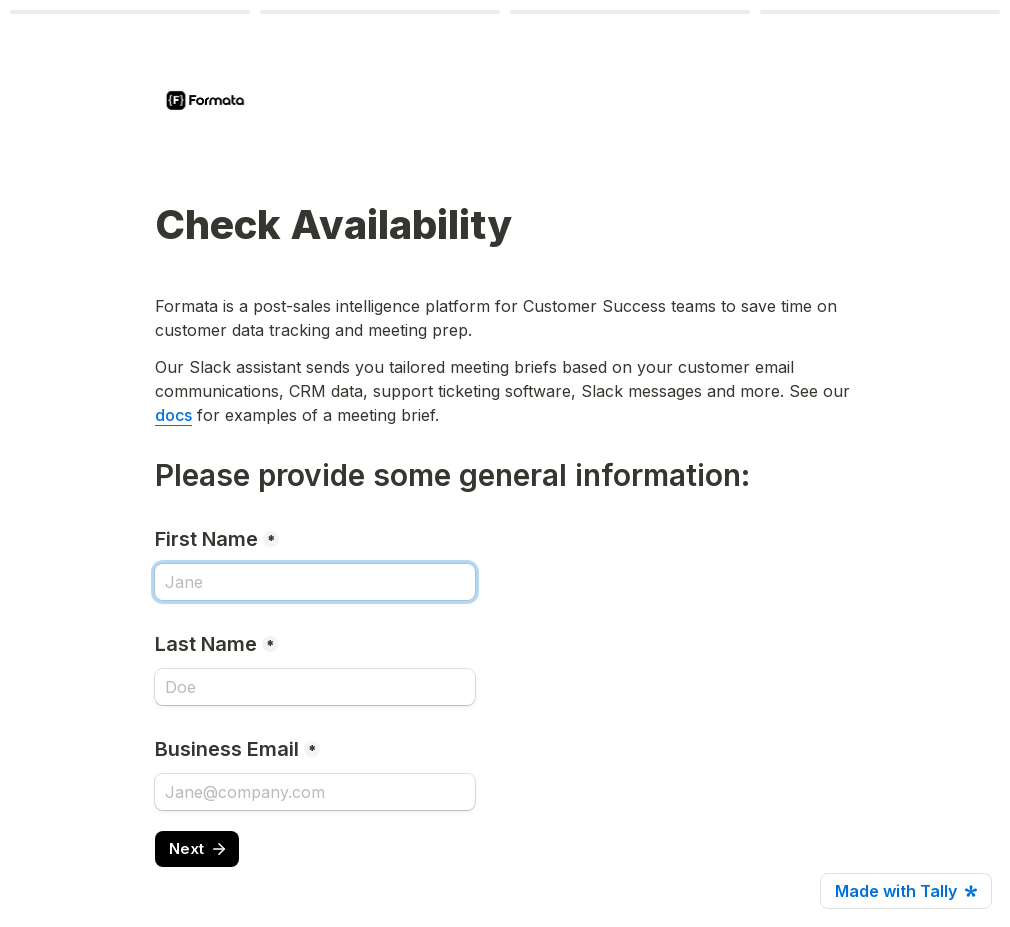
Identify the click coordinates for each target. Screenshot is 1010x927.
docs (173, 415)
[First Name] (315, 582)
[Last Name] (315, 687)
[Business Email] (315, 792)
